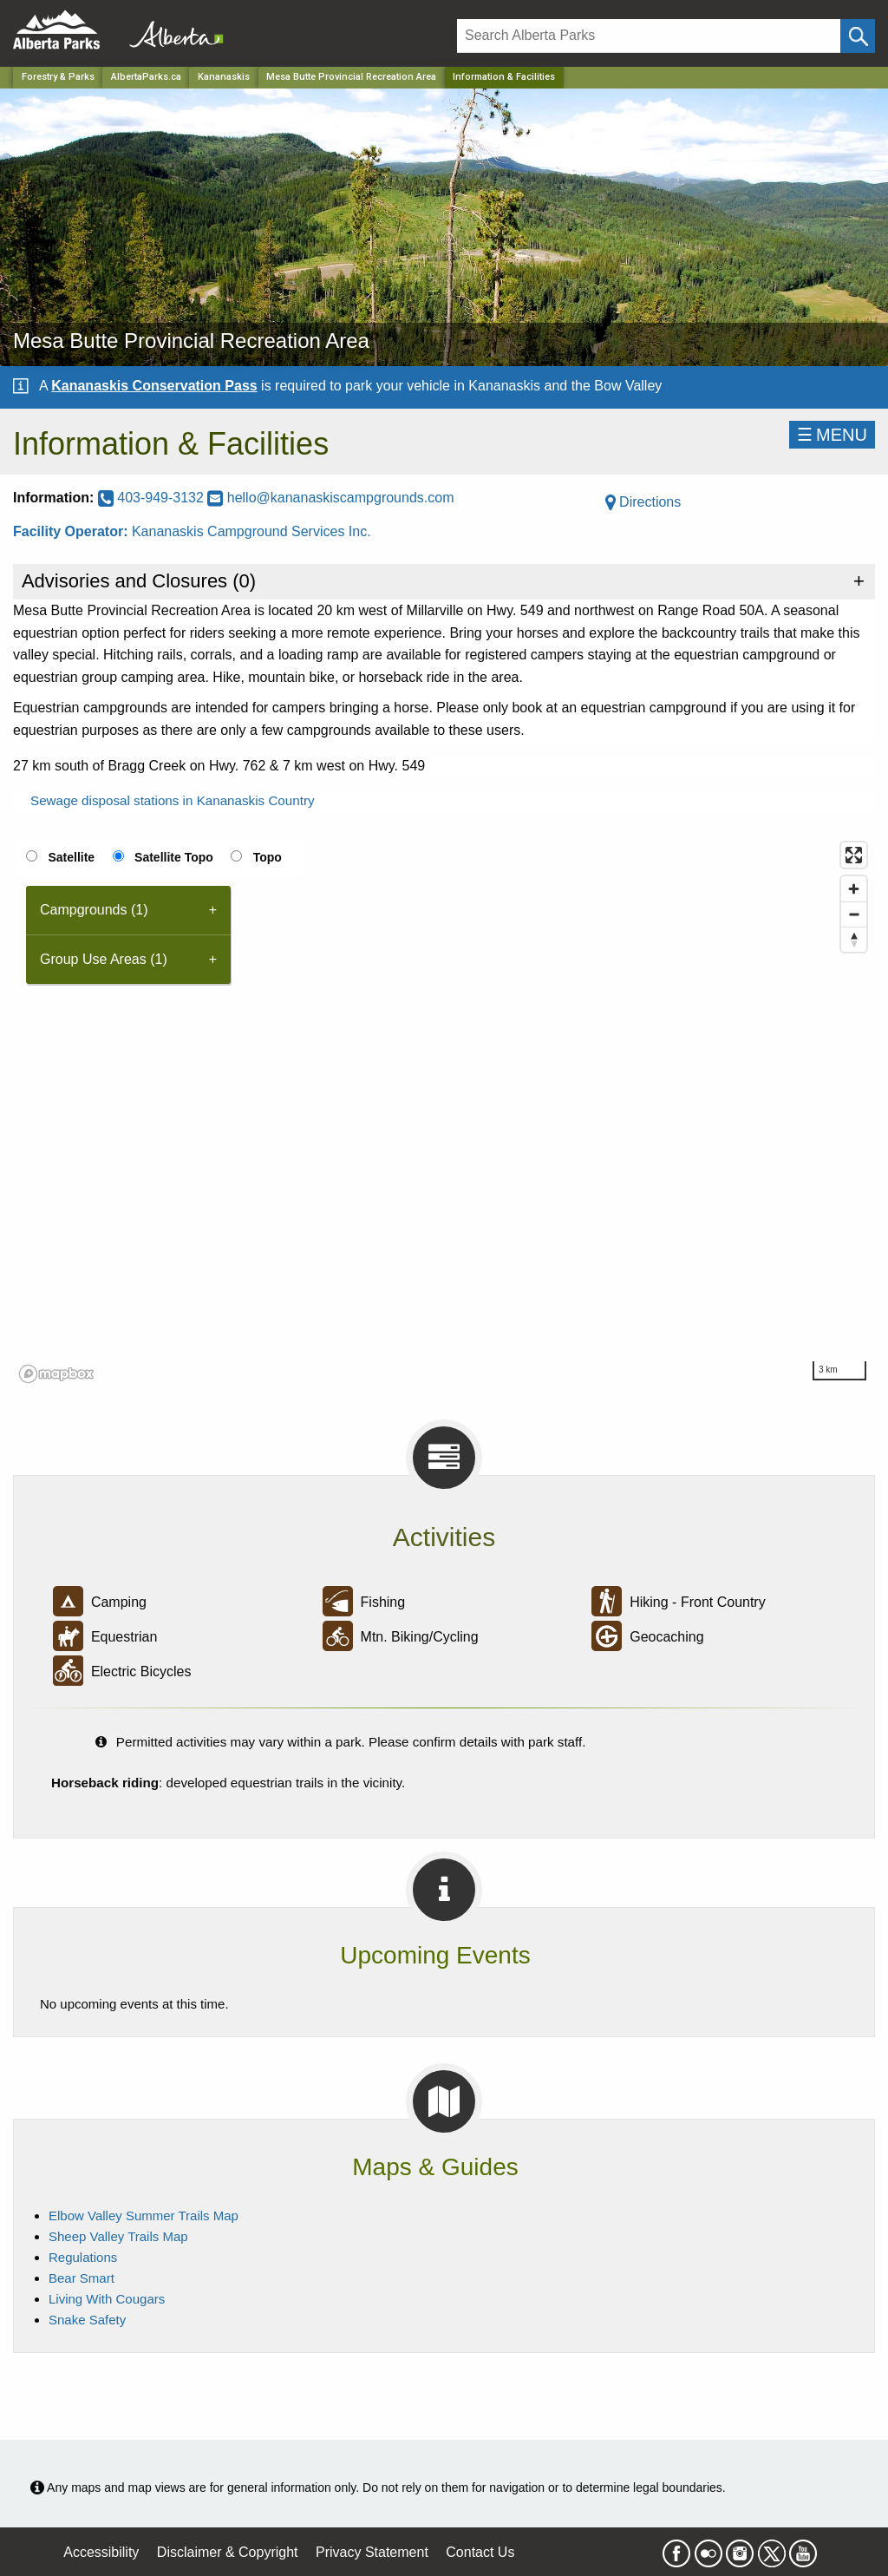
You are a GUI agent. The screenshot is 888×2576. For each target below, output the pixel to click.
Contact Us (480, 2552)
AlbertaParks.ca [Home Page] (146, 76)
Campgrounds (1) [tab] (94, 909)
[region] (444, 1111)
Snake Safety (87, 2319)
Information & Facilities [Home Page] (504, 76)
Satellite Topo (173, 857)
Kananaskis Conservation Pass (154, 385)
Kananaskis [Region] (224, 76)
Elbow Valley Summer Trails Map (143, 2215)
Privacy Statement (372, 2552)
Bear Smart (81, 2278)
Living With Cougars (107, 2298)
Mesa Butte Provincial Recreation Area (351, 76)
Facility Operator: (72, 531)
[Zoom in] (853, 888)
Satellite (71, 857)
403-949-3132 (153, 497)
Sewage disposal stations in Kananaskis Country (172, 800)
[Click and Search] (857, 36)
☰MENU (832, 434)
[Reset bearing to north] (853, 939)
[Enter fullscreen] (853, 855)
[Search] (648, 36)
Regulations (83, 2257)
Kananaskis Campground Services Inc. (251, 531)
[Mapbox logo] (56, 1374)
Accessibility (101, 2552)
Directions (643, 502)
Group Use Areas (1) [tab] (103, 959)
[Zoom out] (853, 914)
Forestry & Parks (58, 76)
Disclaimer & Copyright (227, 2552)
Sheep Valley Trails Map (118, 2236)
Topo (267, 857)
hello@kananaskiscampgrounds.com (330, 497)
